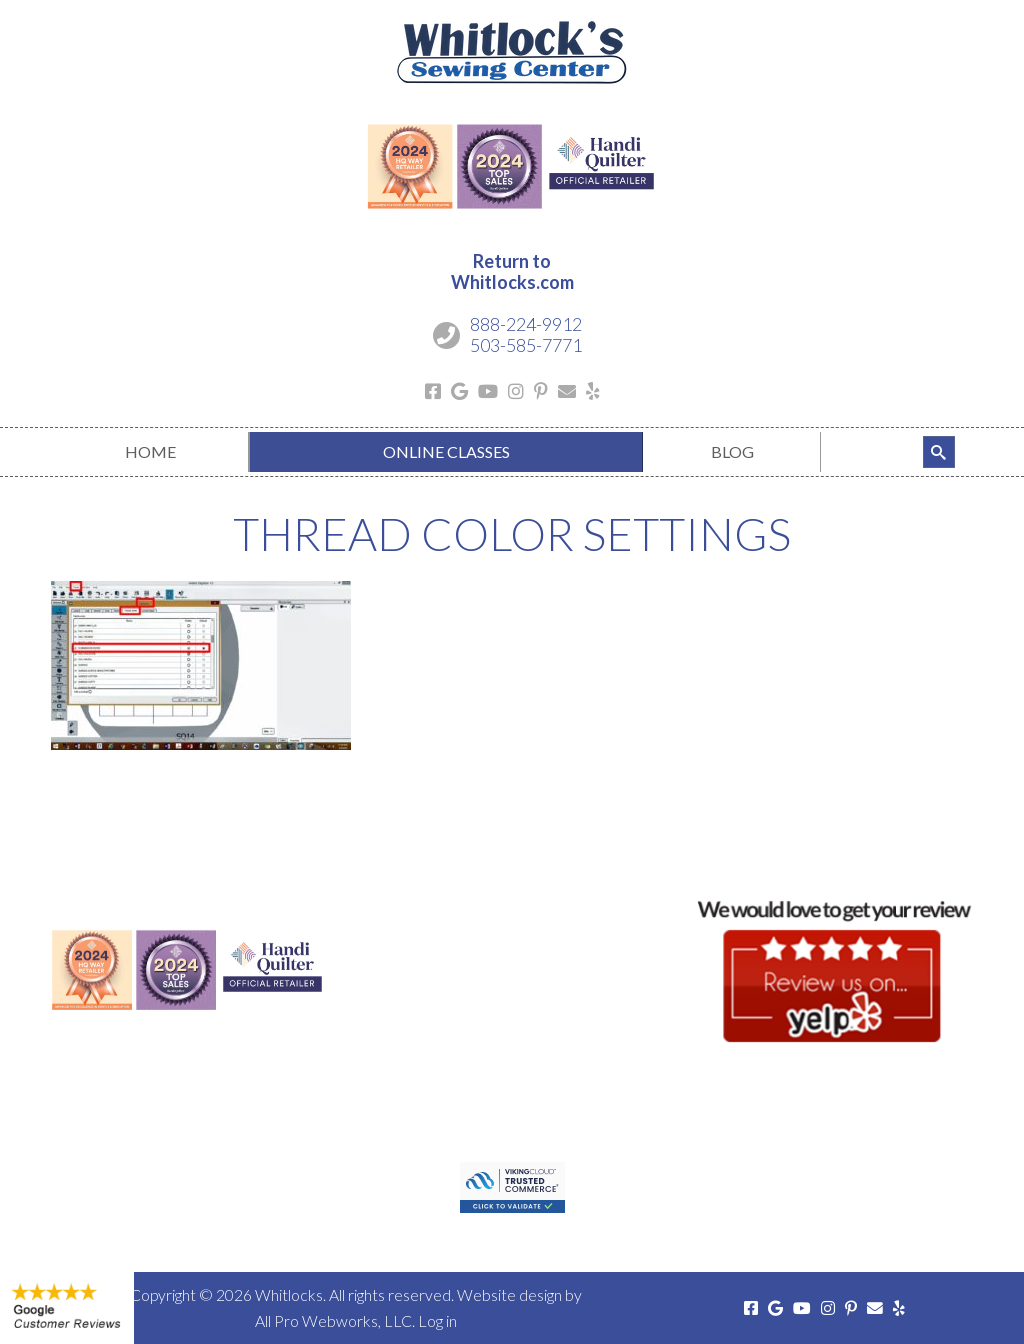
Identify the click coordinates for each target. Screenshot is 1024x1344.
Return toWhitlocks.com (512, 272)
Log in (437, 1320)
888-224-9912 (526, 324)
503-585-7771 (526, 345)
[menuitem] (150, 452)
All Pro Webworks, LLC (333, 1320)
